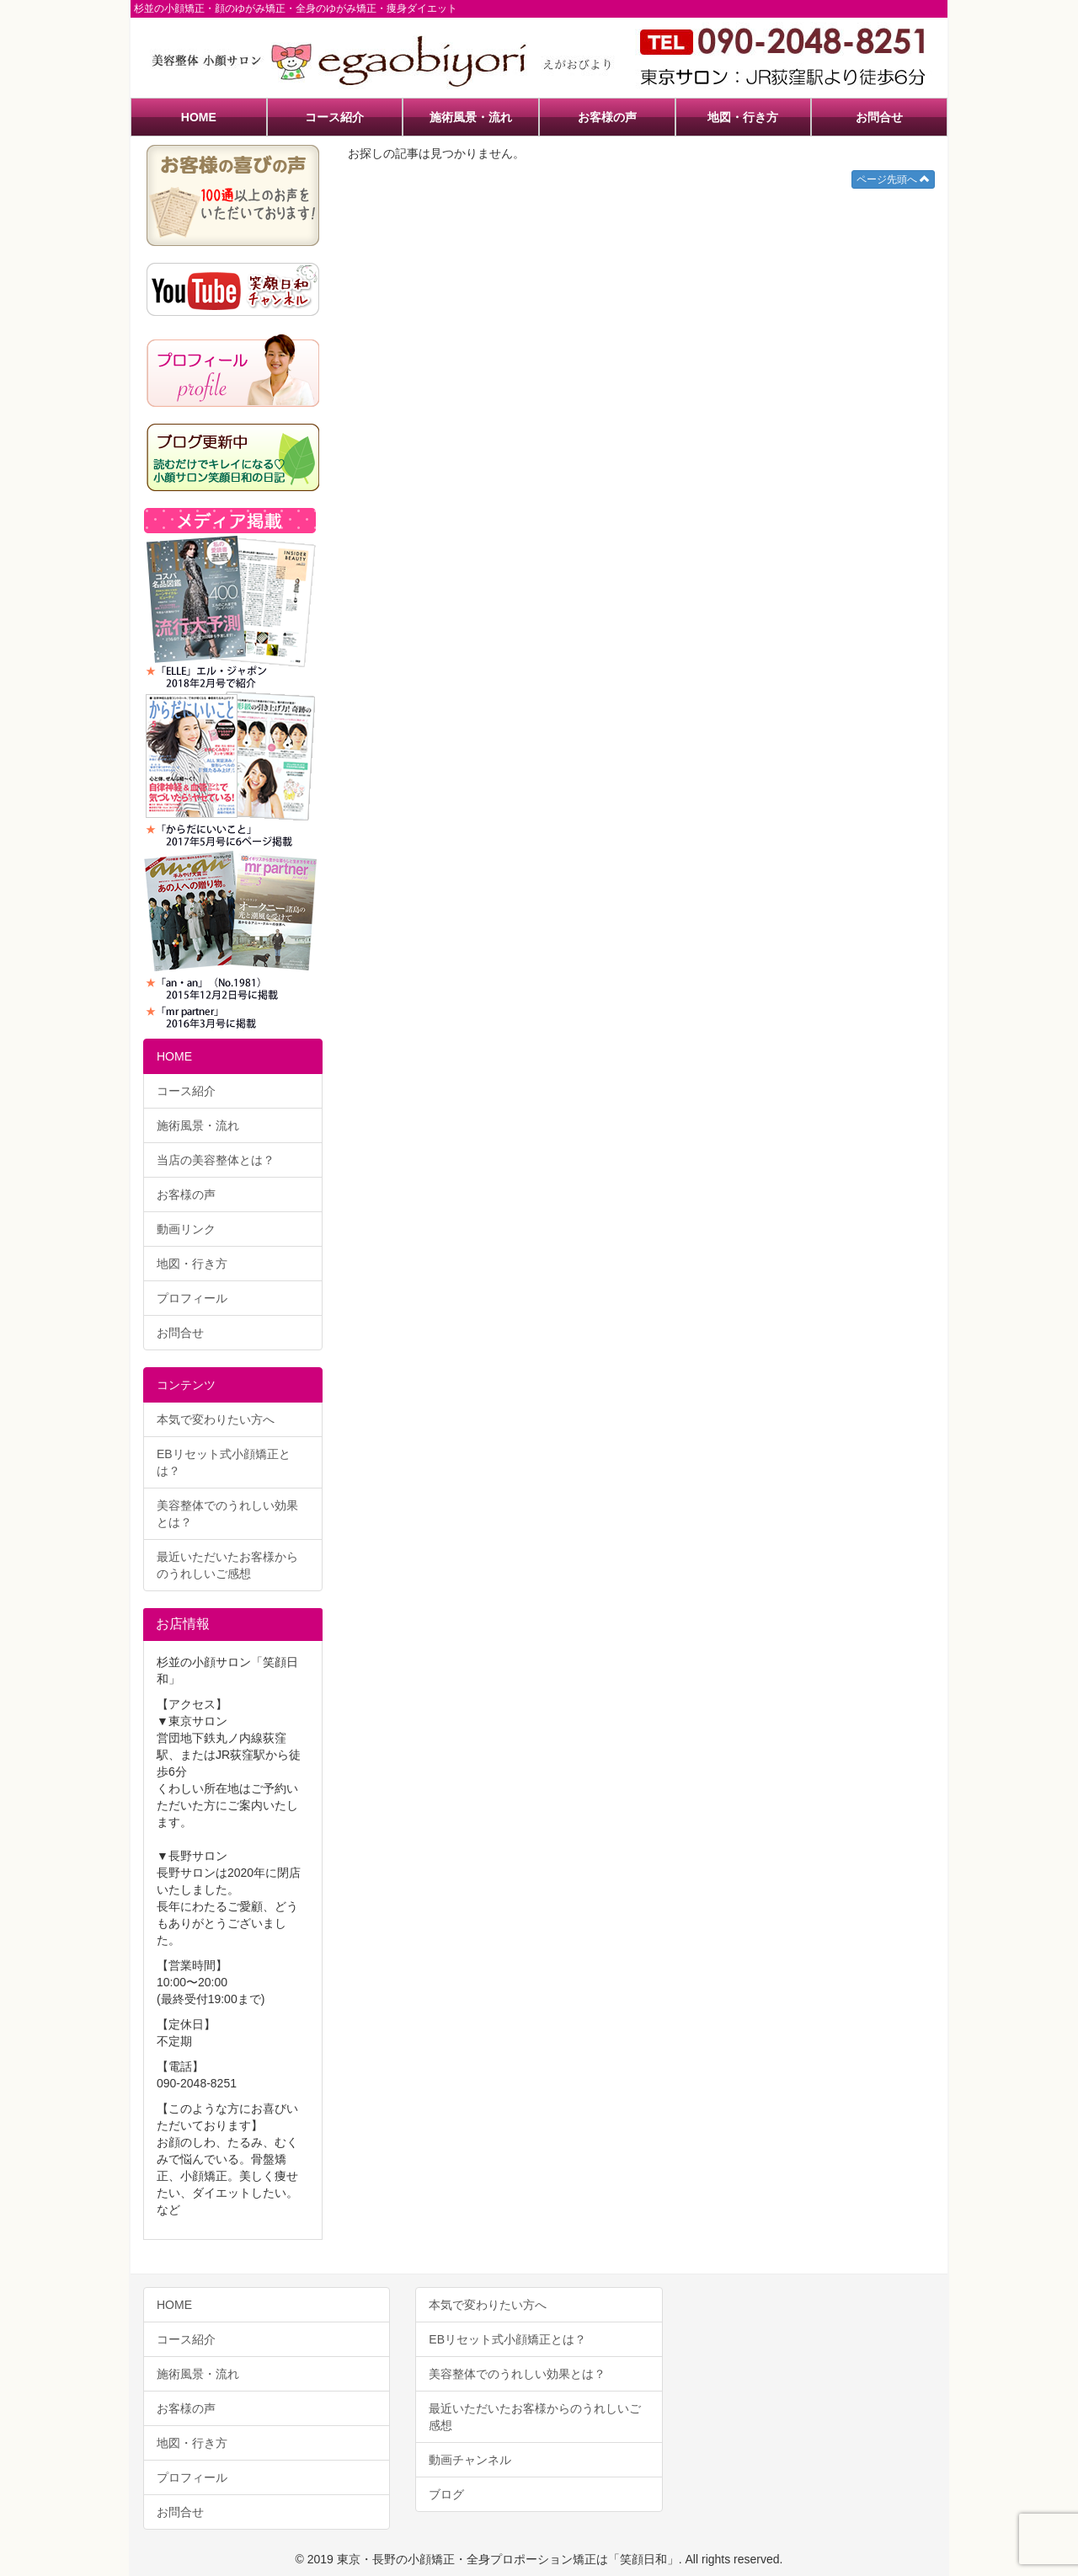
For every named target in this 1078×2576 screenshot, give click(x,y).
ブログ (446, 2494)
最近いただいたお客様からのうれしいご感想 (227, 1565)
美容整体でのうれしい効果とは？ (227, 1514)
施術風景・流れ (471, 117)
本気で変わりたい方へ (216, 1419)
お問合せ (879, 117)
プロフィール (192, 1298)
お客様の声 (607, 117)
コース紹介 (334, 117)
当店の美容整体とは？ (216, 1160)
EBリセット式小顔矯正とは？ (224, 1462)
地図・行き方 (742, 117)
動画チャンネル (470, 2459)
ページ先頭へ (893, 179)
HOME (198, 117)
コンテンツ (186, 1385)
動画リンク (186, 1229)
